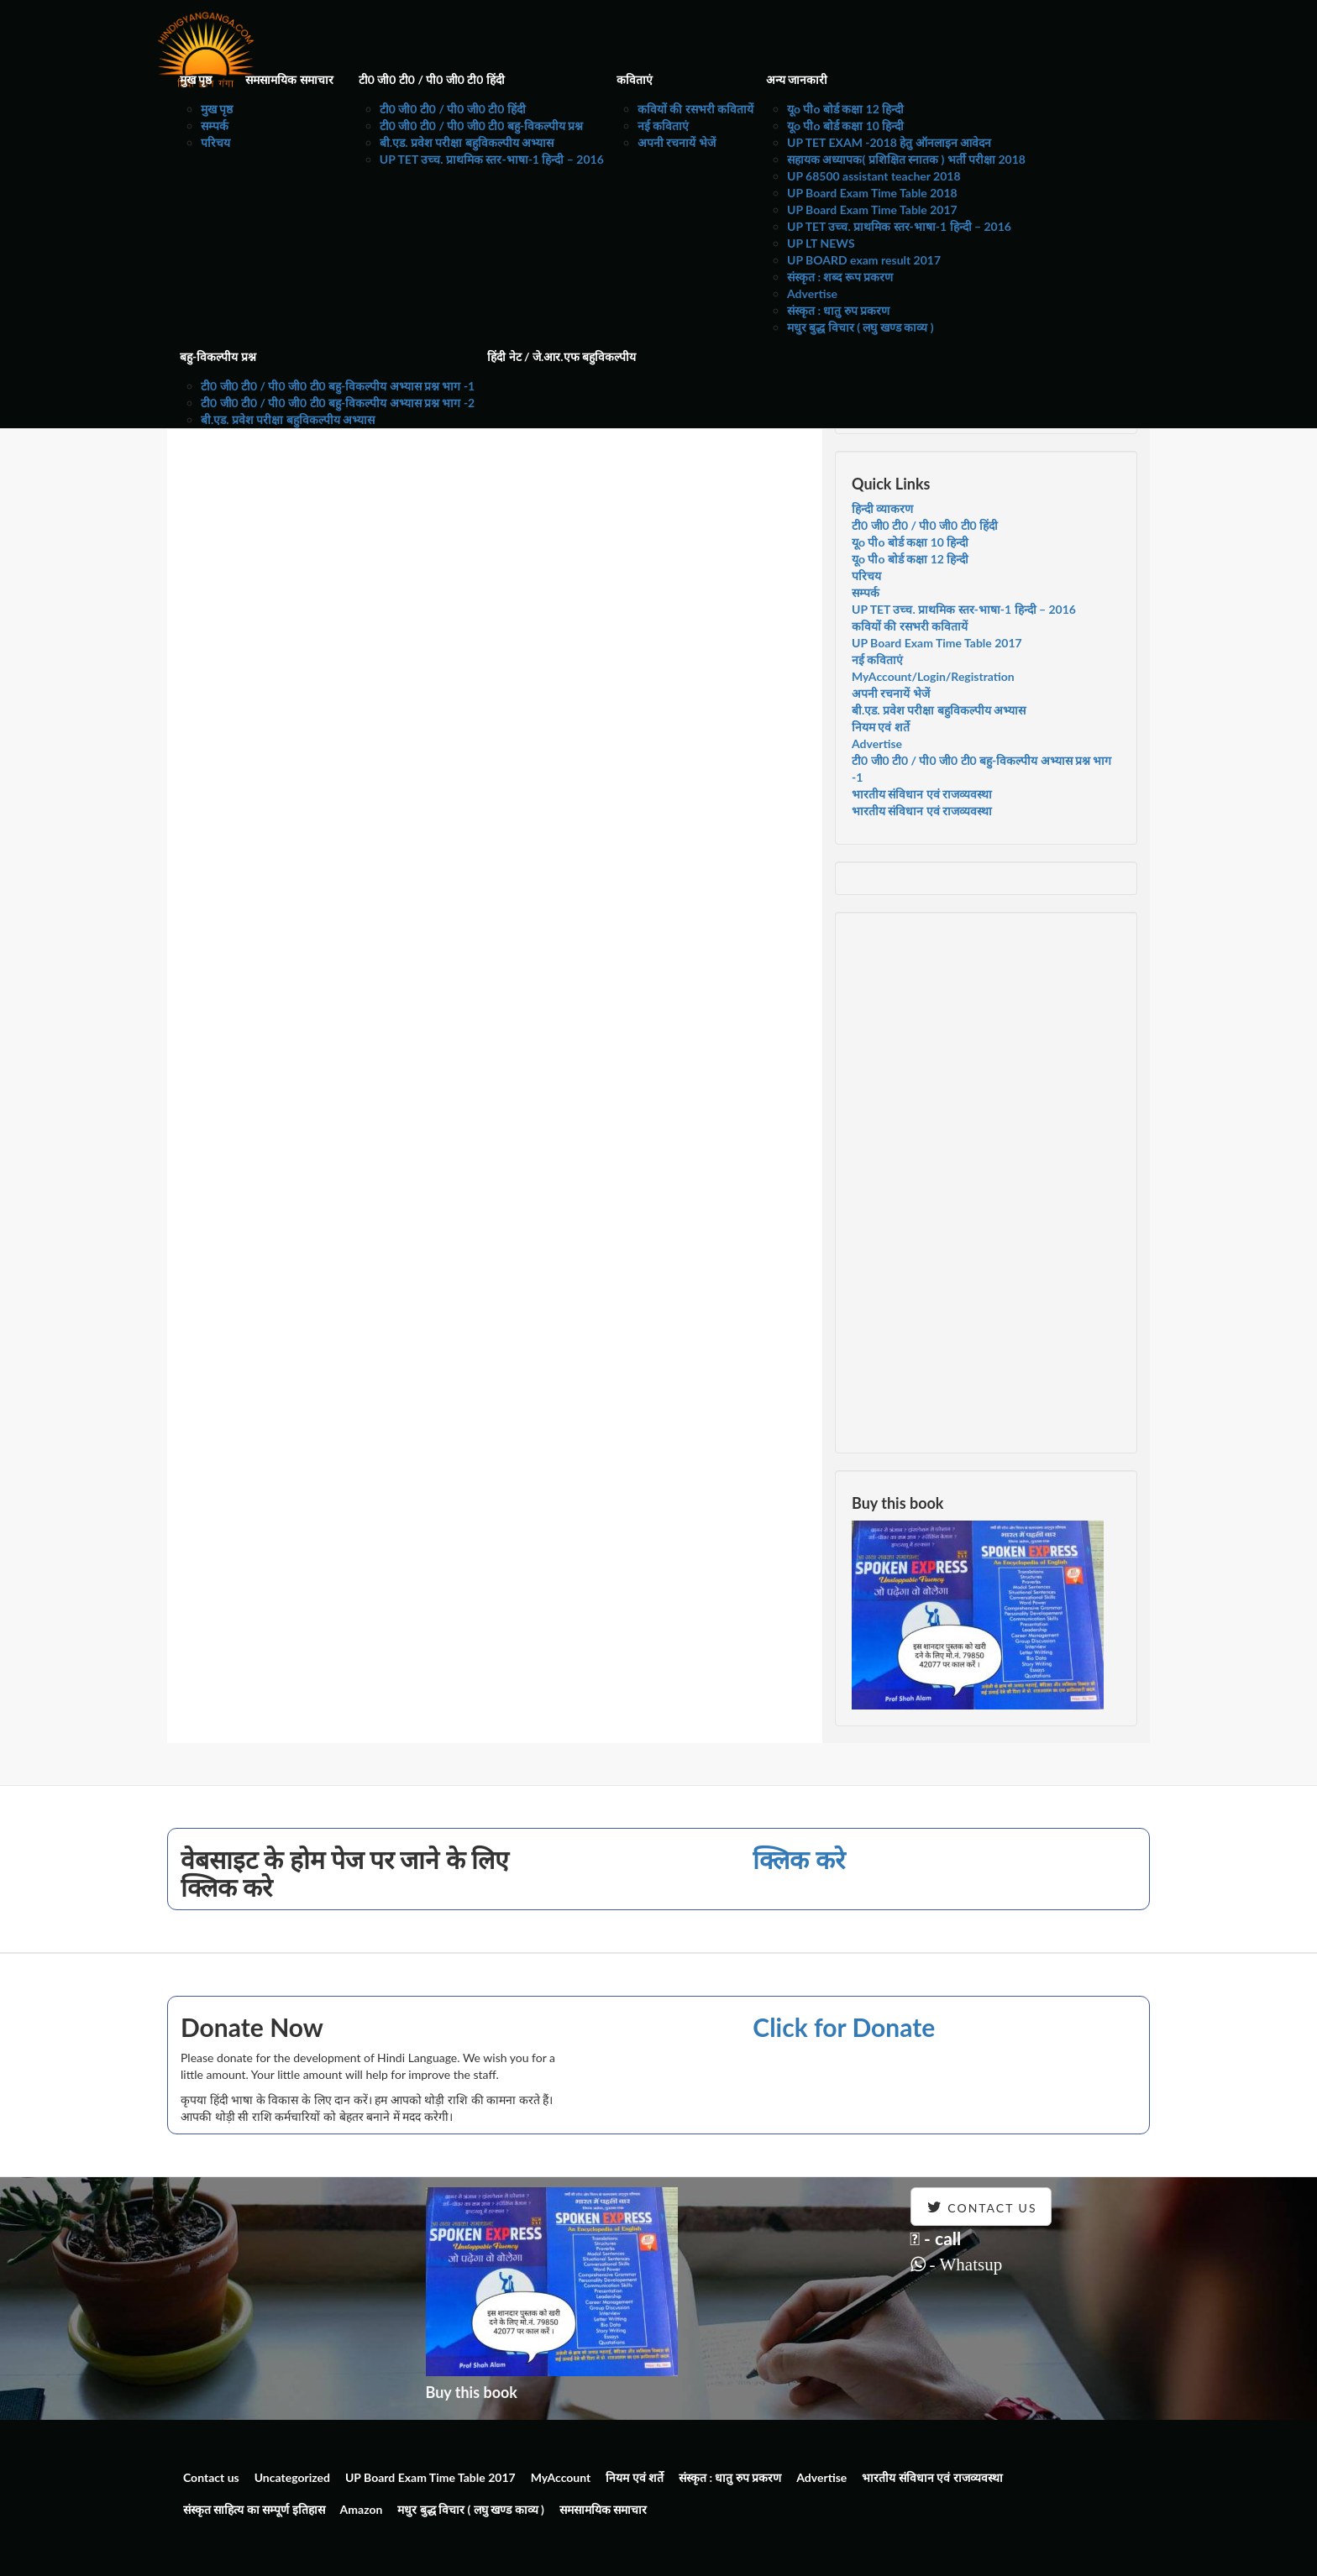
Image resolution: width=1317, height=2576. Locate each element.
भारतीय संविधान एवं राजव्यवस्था (922, 794)
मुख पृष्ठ (196, 79)
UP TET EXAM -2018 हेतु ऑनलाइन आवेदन (889, 142)
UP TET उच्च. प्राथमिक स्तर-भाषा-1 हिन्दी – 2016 (492, 159)
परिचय (215, 142)
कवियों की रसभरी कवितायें (695, 109)
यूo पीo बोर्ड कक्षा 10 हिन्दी (845, 125)
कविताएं (635, 79)
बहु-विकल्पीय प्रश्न (218, 356)
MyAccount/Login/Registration (933, 676)
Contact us (211, 2477)
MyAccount (561, 2477)
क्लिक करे (798, 1859)
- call (936, 2238)
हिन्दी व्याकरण (882, 508)
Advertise (812, 293)
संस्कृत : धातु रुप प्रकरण (838, 310)
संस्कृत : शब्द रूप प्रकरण (840, 277)
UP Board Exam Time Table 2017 (872, 209)
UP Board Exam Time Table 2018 (872, 193)
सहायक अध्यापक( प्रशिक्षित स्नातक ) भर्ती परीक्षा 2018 (906, 159)
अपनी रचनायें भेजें (677, 142)
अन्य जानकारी (796, 79)
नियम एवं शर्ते (881, 727)
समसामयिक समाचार (289, 79)
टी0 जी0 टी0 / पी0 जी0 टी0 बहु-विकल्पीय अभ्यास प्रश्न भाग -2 (338, 402)
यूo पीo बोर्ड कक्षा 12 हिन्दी (845, 109)
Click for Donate (844, 2027)
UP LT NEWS (821, 243)
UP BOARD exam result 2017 (864, 260)
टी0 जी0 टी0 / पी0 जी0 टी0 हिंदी (432, 79)
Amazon (361, 2509)
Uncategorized (292, 2477)
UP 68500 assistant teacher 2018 (874, 176)
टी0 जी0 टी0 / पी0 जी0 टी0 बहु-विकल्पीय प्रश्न (482, 125)
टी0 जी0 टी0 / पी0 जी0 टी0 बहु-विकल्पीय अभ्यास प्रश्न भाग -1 (338, 386)
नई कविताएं (663, 125)
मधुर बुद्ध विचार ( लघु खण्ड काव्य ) (860, 327)
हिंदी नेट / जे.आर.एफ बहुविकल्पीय (561, 356)
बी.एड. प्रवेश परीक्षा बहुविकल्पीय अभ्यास (467, 142)
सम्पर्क (214, 125)
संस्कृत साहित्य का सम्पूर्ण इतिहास (254, 2509)
